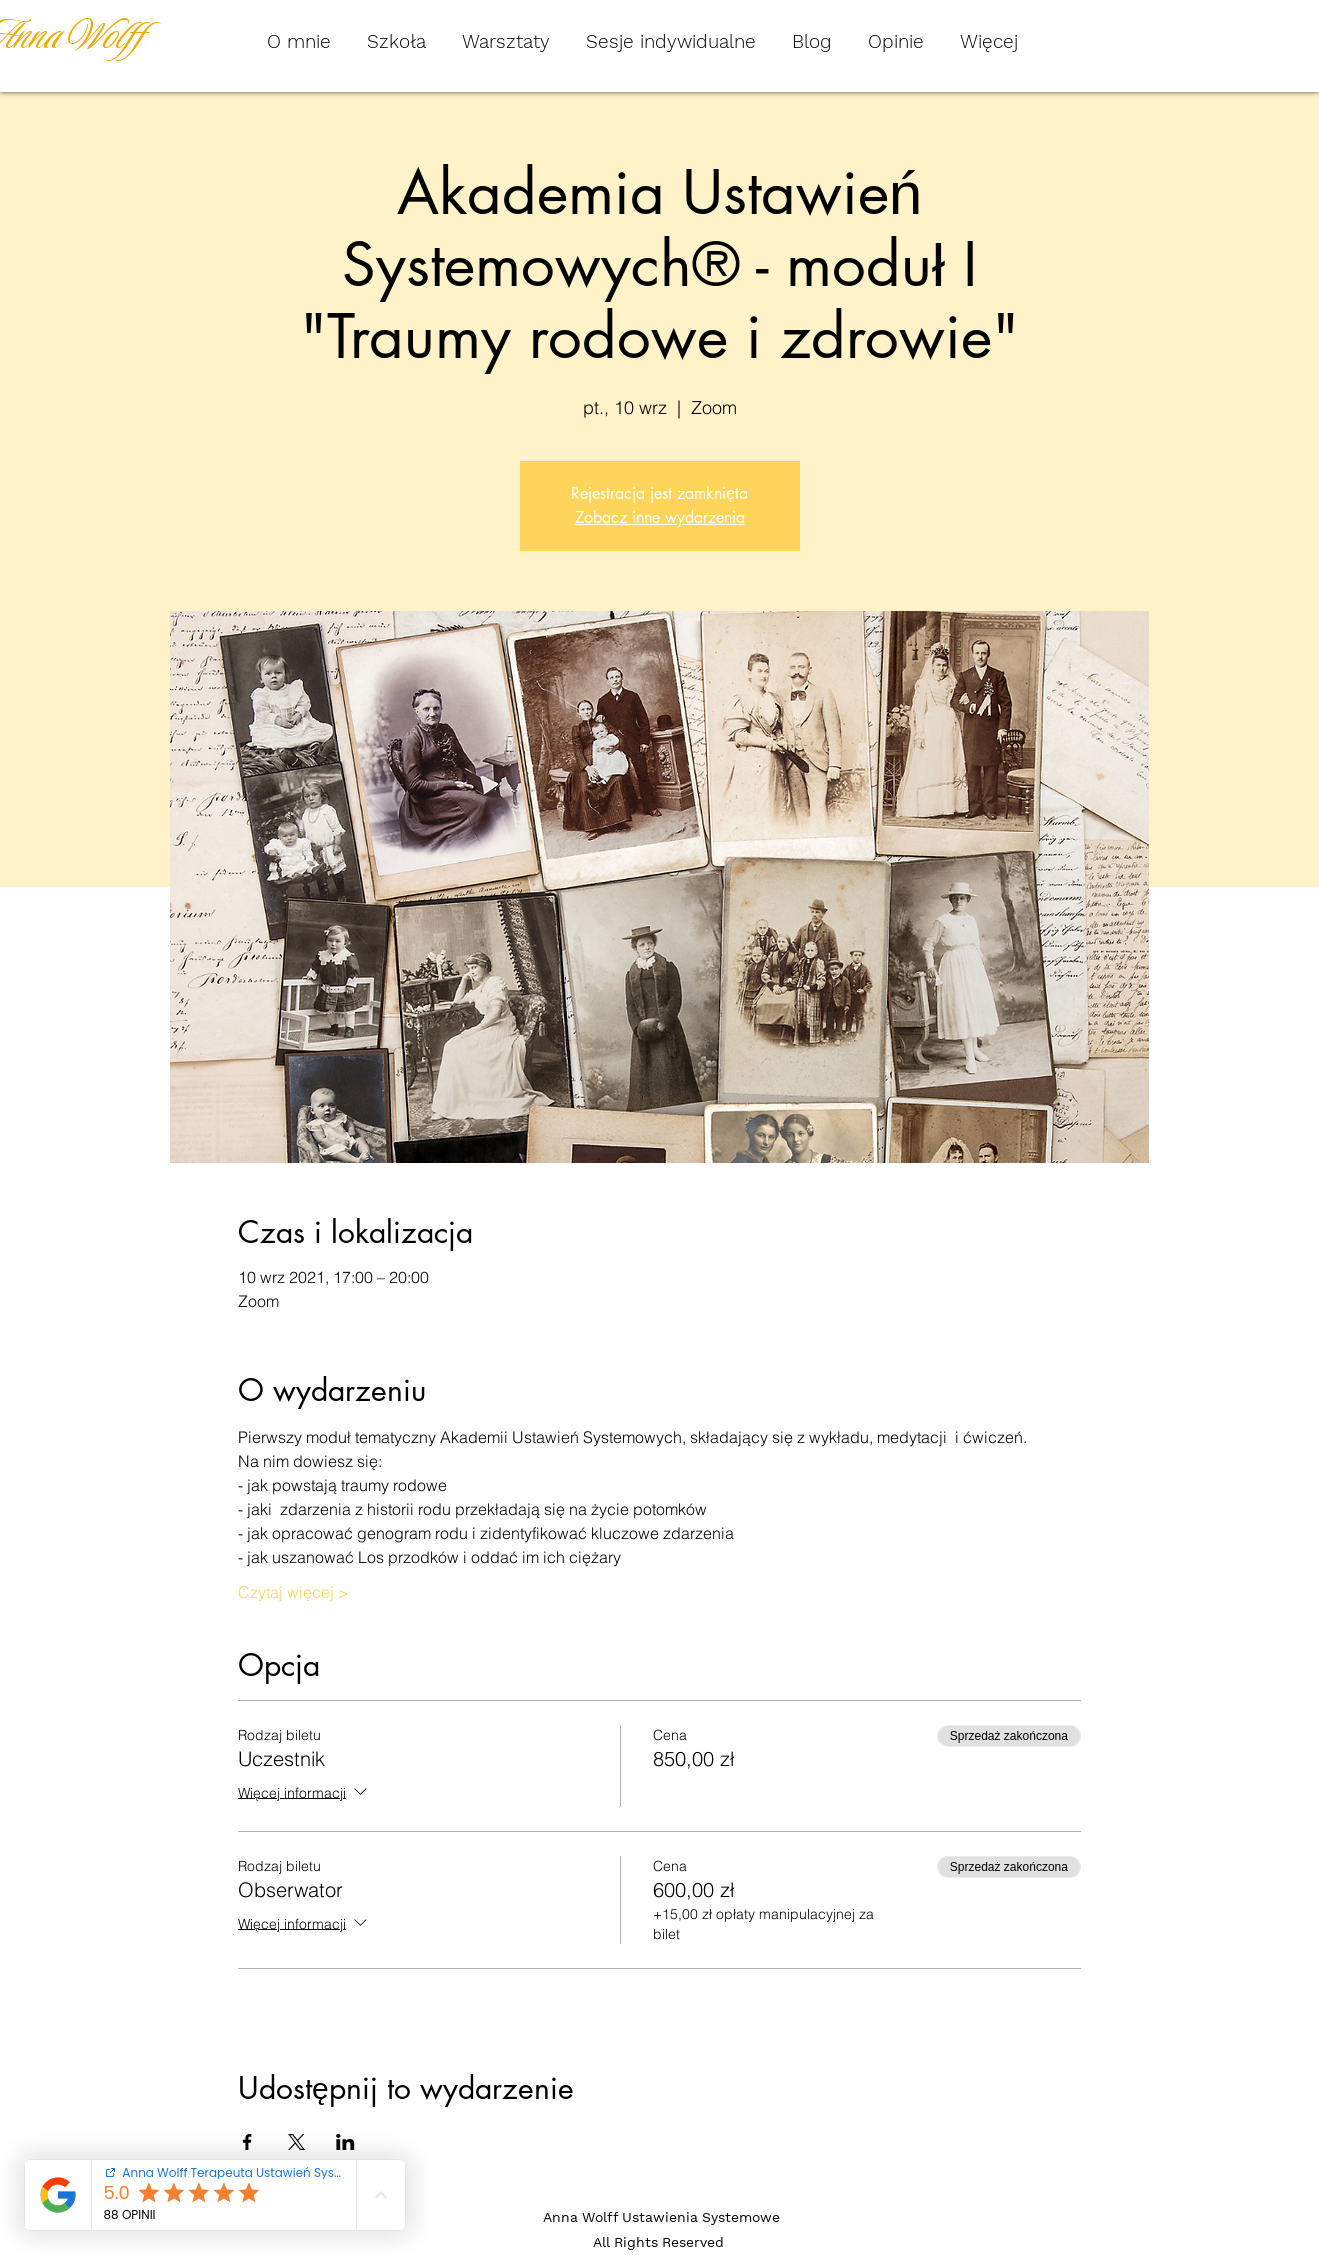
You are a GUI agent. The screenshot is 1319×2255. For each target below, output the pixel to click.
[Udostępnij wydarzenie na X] (296, 2142)
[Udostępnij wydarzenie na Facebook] (247, 2142)
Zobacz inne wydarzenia (660, 517)
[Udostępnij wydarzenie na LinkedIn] (345, 2142)
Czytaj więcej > (293, 1592)
